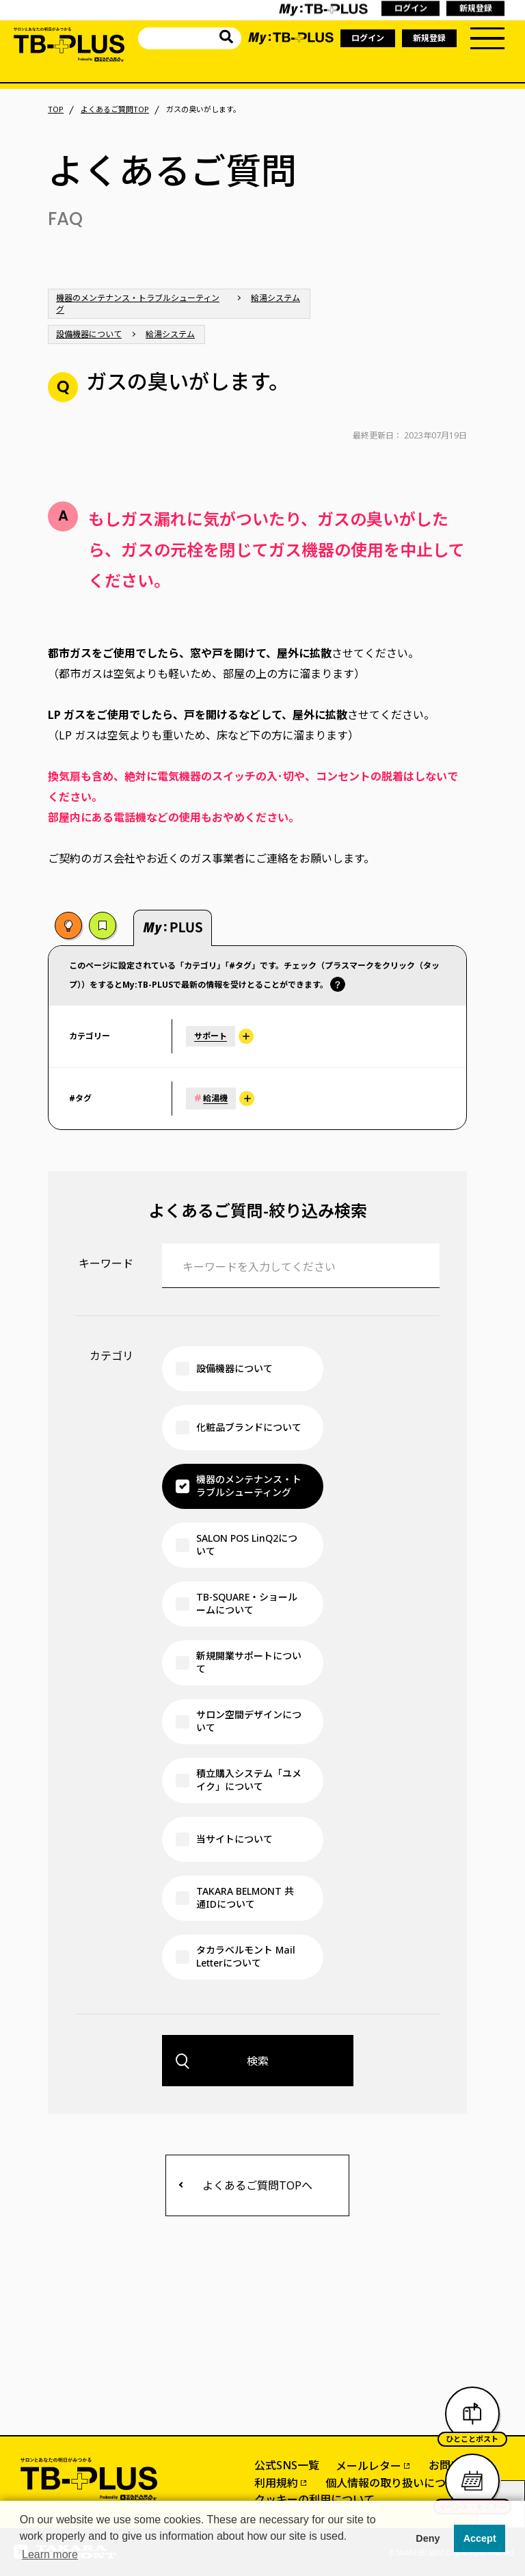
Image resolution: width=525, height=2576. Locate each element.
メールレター (368, 2465)
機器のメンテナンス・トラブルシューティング (137, 303)
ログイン (367, 38)
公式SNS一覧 (286, 2465)
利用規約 (276, 2482)
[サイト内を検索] (226, 38)
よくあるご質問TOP (115, 109)
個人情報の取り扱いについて (396, 2482)
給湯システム (275, 298)
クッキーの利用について (314, 2499)
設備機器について (89, 334)
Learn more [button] (50, 2554)
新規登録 (429, 38)
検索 (258, 2060)
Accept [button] (479, 2538)
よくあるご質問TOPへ (257, 2185)
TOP (56, 109)
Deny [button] (428, 2538)
